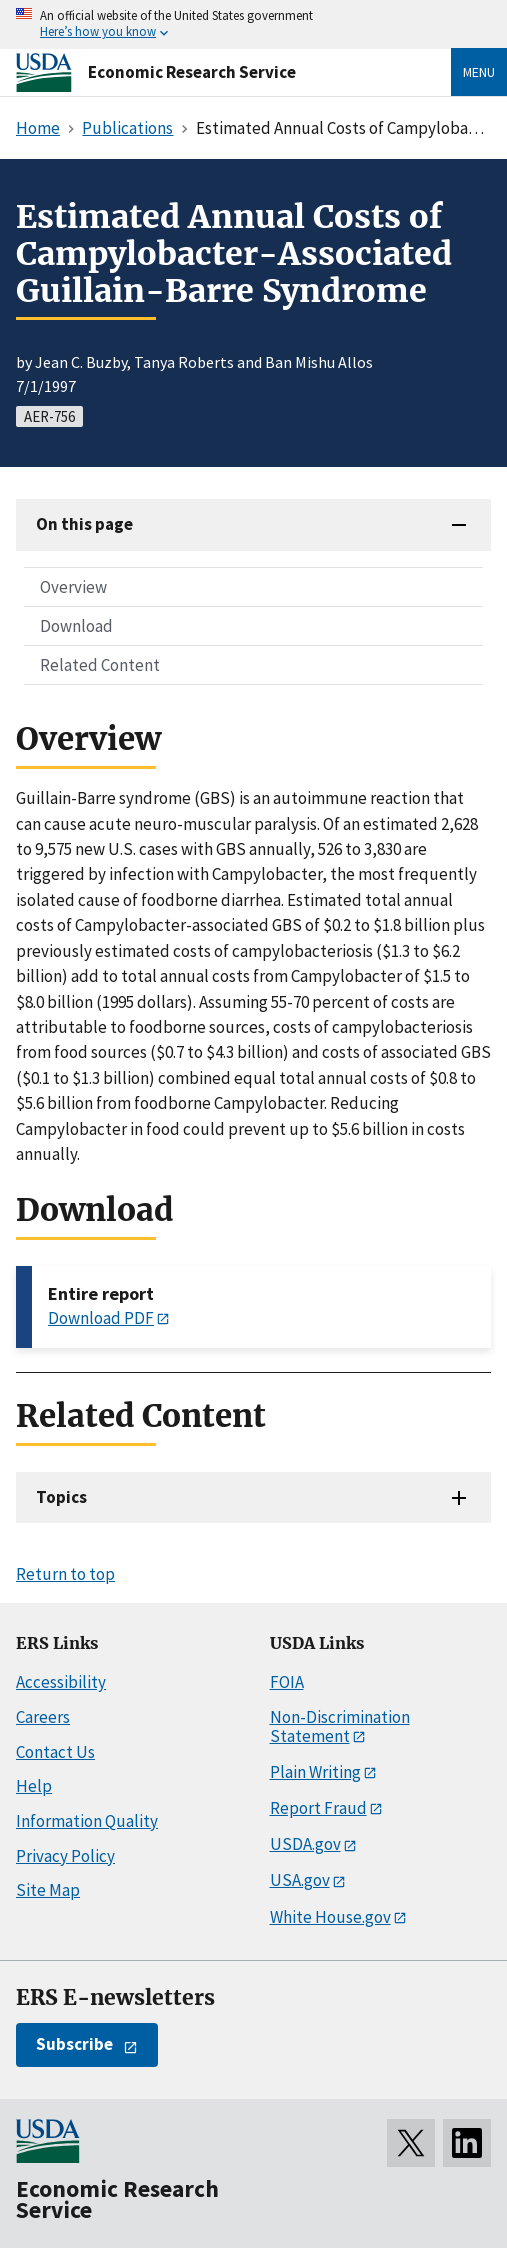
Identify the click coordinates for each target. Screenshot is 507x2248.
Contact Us (55, 1752)
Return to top (65, 1574)
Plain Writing (315, 1772)
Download (76, 626)
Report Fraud (318, 1808)
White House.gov (330, 1917)
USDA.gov (305, 1844)
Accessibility (61, 1682)
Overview (73, 587)
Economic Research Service (192, 72)
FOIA (287, 1682)
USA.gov (300, 1880)
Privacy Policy (65, 1856)
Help (34, 1786)
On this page (84, 524)
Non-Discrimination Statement (340, 1726)
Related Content (100, 665)
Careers (43, 1717)
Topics (61, 1497)
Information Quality (87, 1821)
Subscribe (74, 2044)
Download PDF (101, 1318)
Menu (479, 72)
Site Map (48, 1890)
